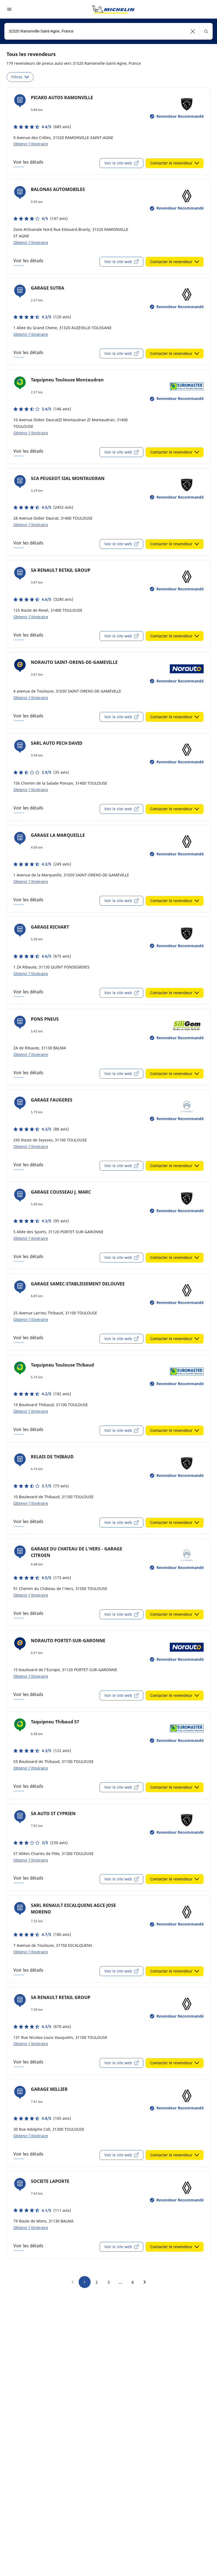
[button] (193, 31)
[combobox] (108, 31)
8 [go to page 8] (133, 2282)
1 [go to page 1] (85, 2282)
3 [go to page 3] (109, 2282)
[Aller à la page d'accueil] (113, 9)
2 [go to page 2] (97, 2282)
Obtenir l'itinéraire (30, 143)
